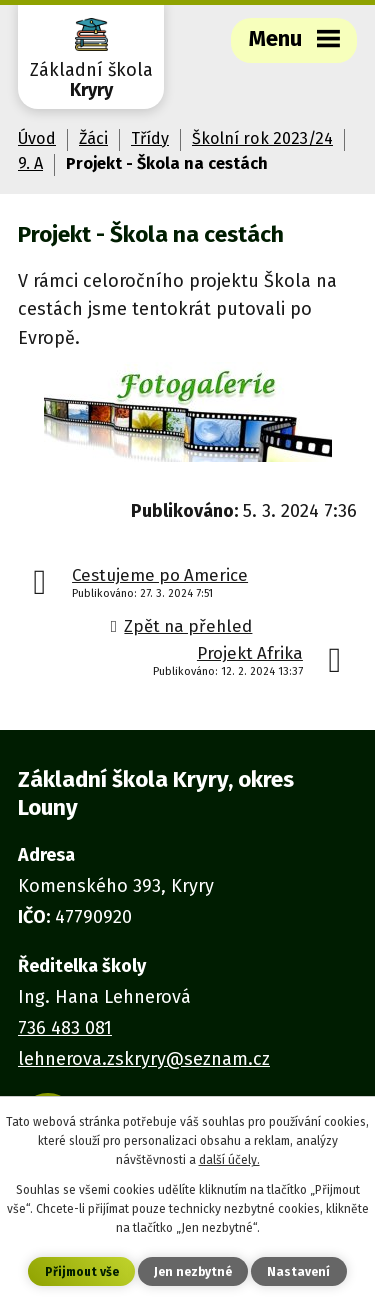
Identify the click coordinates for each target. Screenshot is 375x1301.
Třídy (150, 138)
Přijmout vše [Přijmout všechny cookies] (82, 1272)
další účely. (229, 1160)
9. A (30, 163)
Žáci (93, 138)
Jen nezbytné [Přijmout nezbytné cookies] (193, 1272)
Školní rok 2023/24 (262, 138)
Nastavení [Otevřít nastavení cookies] (298, 1272)
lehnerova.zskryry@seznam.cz (144, 1059)
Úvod (37, 138)
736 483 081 (65, 1028)
